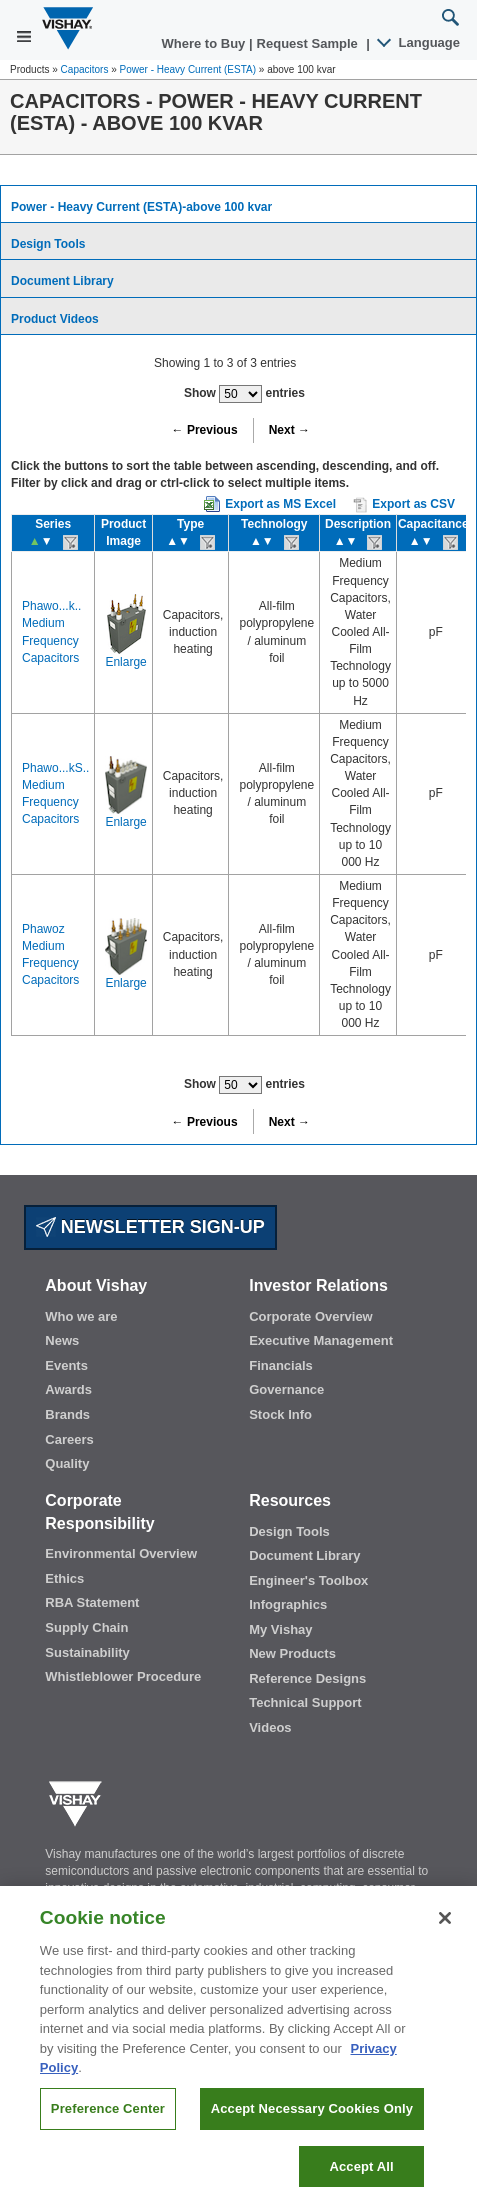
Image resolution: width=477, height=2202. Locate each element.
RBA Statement (92, 1602)
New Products (292, 1653)
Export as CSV (404, 505)
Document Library (62, 281)
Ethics (64, 1578)
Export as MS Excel (280, 504)
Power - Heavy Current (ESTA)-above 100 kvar (141, 207)
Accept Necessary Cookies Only (312, 2123)
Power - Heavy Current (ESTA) (188, 69)
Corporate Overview (311, 1316)
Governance (286, 1389)
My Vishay (280, 1629)
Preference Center (108, 2123)
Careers (69, 1439)
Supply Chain (86, 1627)
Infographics (288, 1604)
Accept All (361, 2180)
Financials (281, 1365)
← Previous (205, 430)
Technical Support (305, 1702)
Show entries (244, 394)
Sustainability (87, 1652)
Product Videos (55, 319)
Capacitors (85, 69)
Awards (68, 1389)
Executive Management (321, 1340)
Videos (270, 1727)
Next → (289, 430)
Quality (67, 1463)
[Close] (445, 1933)
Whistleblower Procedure (123, 1676)
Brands (67, 1414)
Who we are (81, 1316)
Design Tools (48, 244)
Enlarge (125, 662)
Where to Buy (205, 43)
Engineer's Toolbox (308, 1580)
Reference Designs (307, 1678)
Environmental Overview (121, 1553)
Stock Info (280, 1414)
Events (66, 1365)
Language (419, 42)
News (62, 1340)
